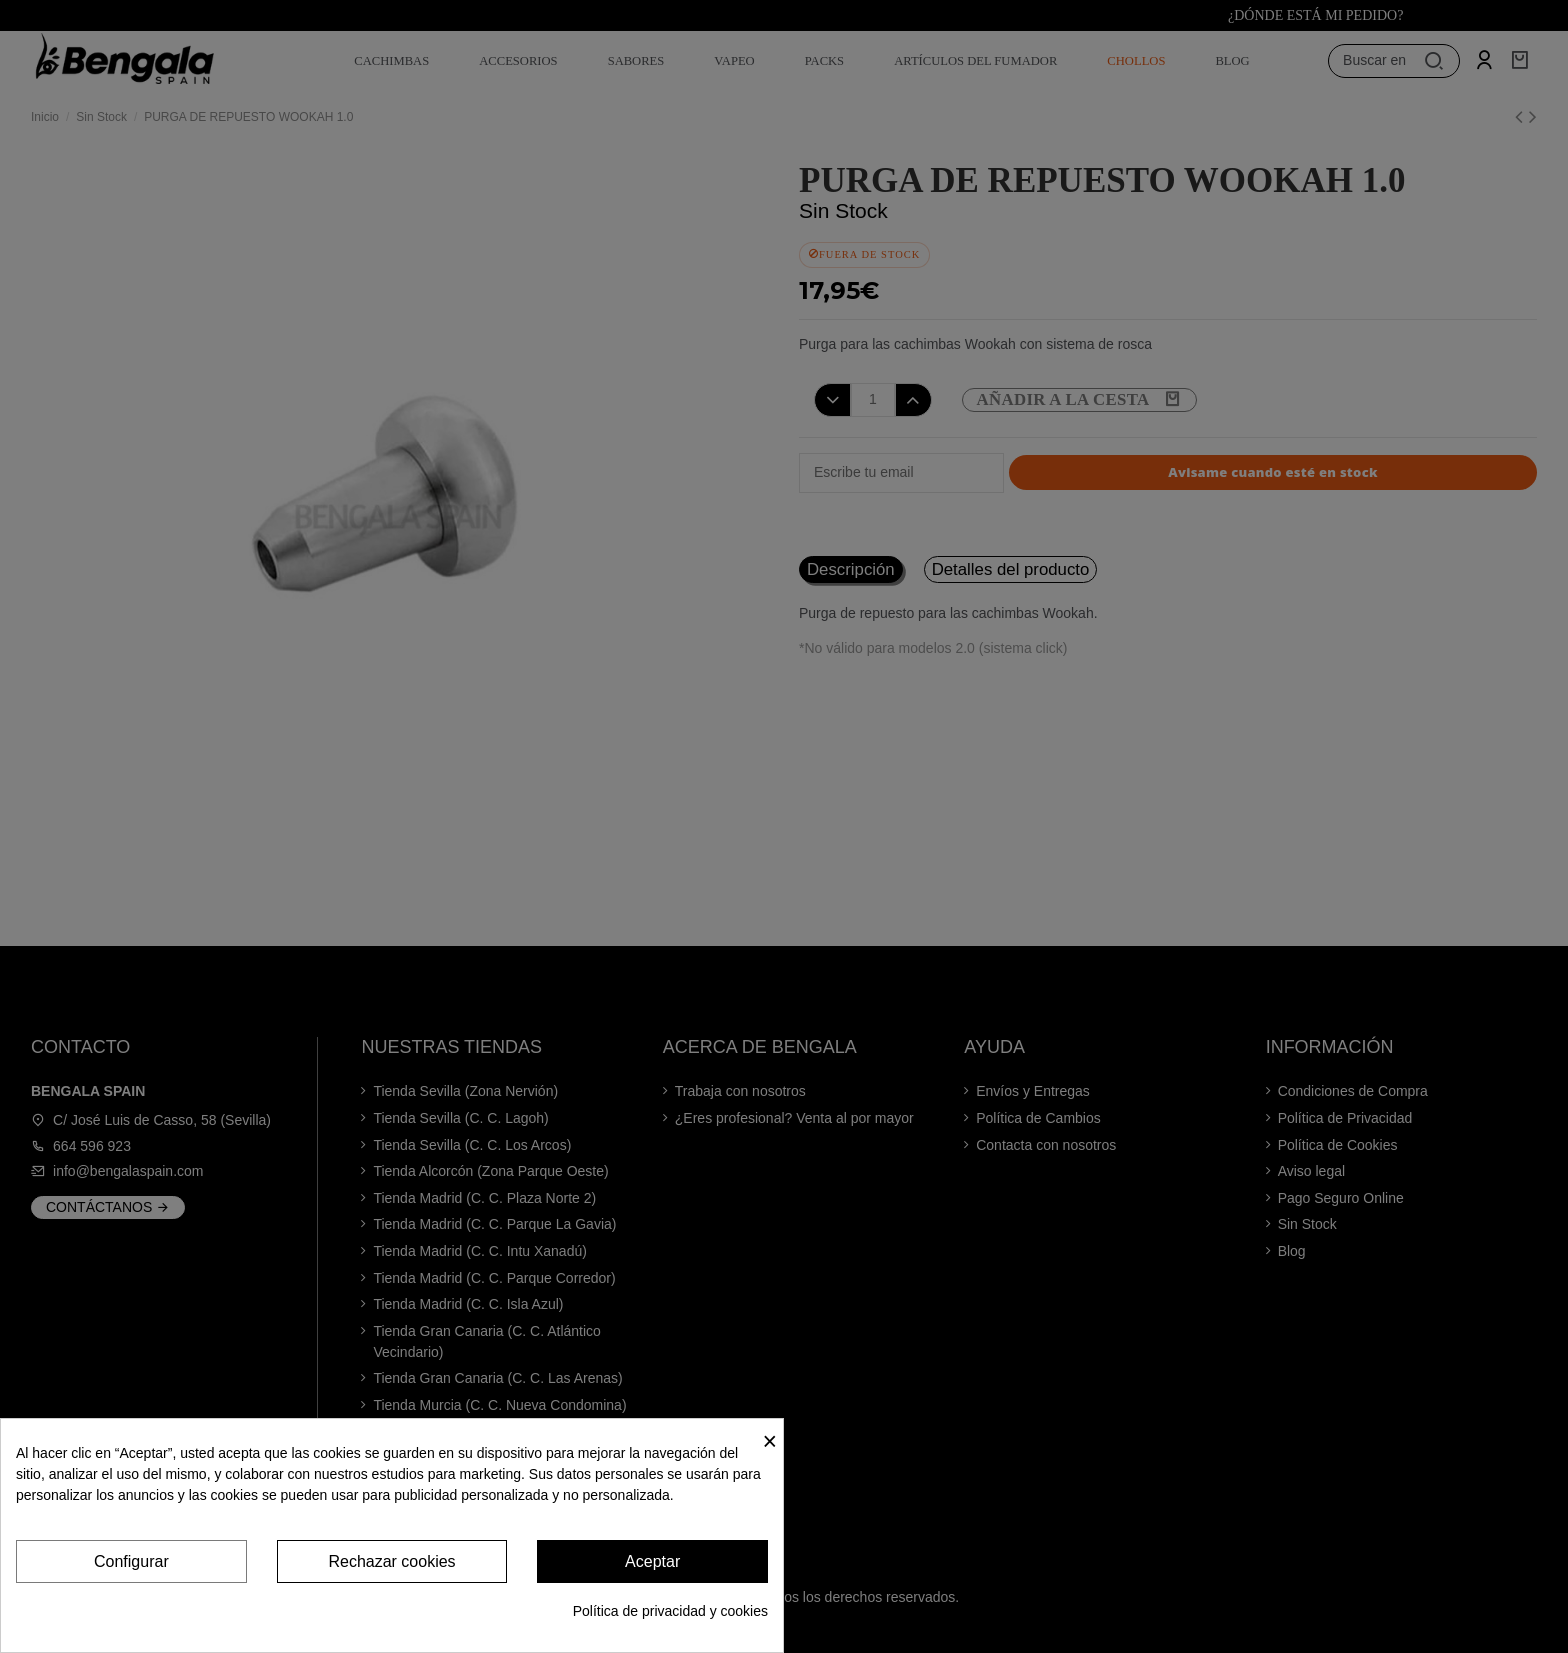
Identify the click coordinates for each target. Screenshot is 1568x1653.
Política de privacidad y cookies (670, 1611)
